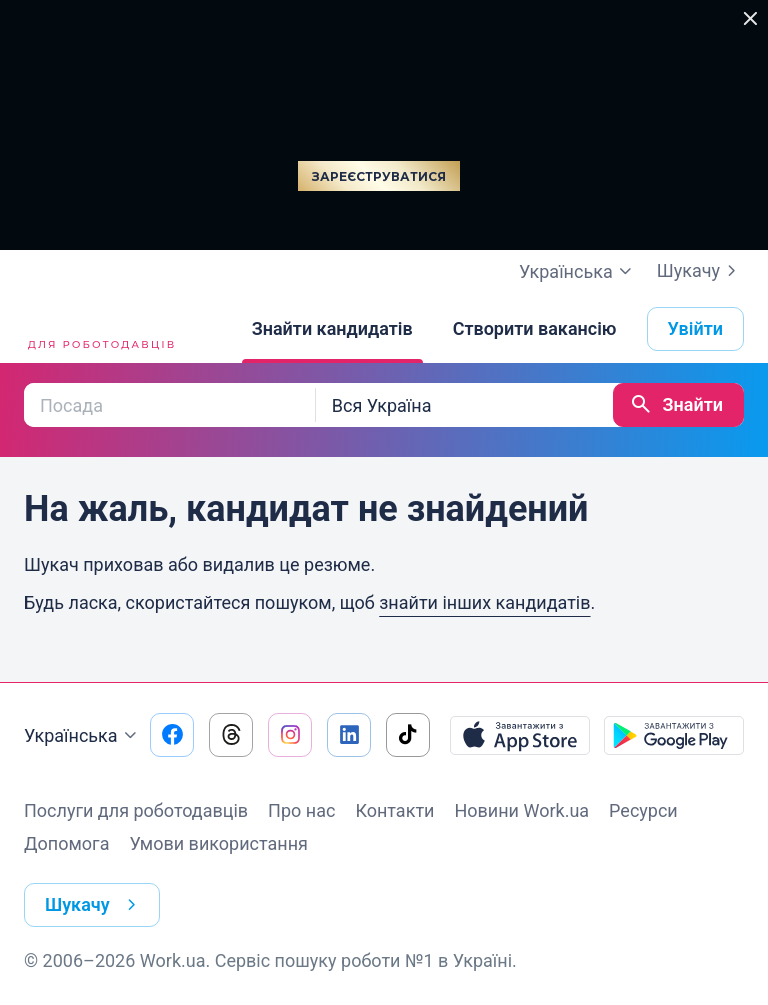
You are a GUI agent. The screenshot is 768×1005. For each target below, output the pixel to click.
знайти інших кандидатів (484, 602)
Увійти (696, 328)
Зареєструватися (379, 176)
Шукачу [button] (94, 905)
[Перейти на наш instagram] (290, 735)
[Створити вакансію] (535, 329)
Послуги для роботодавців (136, 810)
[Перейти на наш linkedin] (349, 735)
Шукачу (700, 271)
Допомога (66, 843)
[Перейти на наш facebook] (172, 735)
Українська (83, 736)
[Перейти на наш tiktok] (408, 735)
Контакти (394, 810)
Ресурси (643, 810)
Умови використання (218, 843)
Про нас (301, 810)
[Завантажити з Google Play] (674, 735)
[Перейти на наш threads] (231, 735)
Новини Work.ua (521, 810)
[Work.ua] (99, 329)
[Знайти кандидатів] (332, 329)
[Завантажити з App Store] (520, 735)
